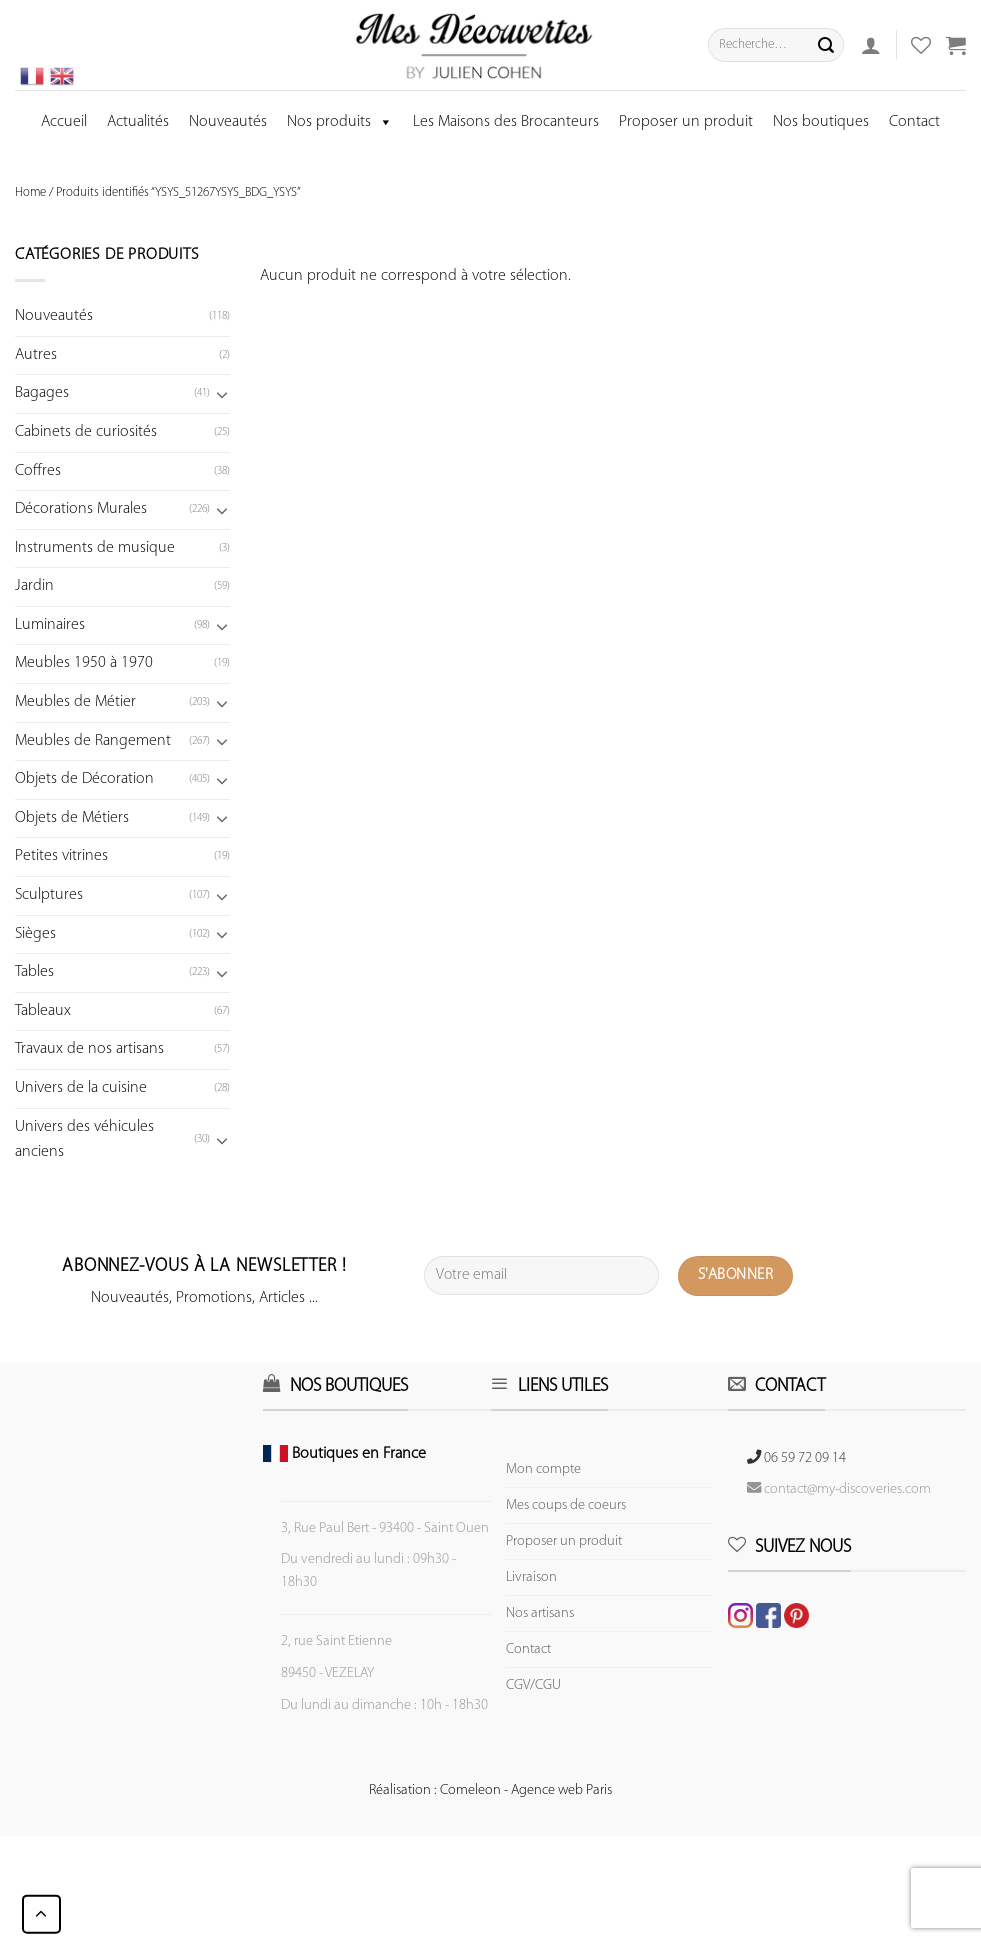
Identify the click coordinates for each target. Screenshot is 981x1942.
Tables (34, 972)
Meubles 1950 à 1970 (84, 663)
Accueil (64, 122)
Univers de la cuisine (81, 1088)
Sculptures (49, 895)
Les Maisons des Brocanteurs (506, 122)
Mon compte (543, 1469)
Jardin (34, 586)
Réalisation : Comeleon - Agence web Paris (490, 1790)
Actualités (138, 122)
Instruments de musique (95, 548)
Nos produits (340, 122)
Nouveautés (228, 122)
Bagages (42, 393)
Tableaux (43, 1011)
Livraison (531, 1577)
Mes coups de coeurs (566, 1505)
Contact (914, 122)
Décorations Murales (81, 509)
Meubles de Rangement (93, 741)
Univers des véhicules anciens (84, 1140)
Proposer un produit (686, 122)
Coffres (38, 471)
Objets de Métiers (72, 818)
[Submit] (826, 45)
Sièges (35, 934)
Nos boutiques (821, 122)
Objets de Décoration (84, 779)
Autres (36, 355)
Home (30, 192)
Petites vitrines (61, 856)
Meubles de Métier (75, 702)
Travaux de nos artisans (89, 1049)
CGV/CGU (533, 1685)
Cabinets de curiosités (86, 432)
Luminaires (50, 625)
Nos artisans (540, 1613)
